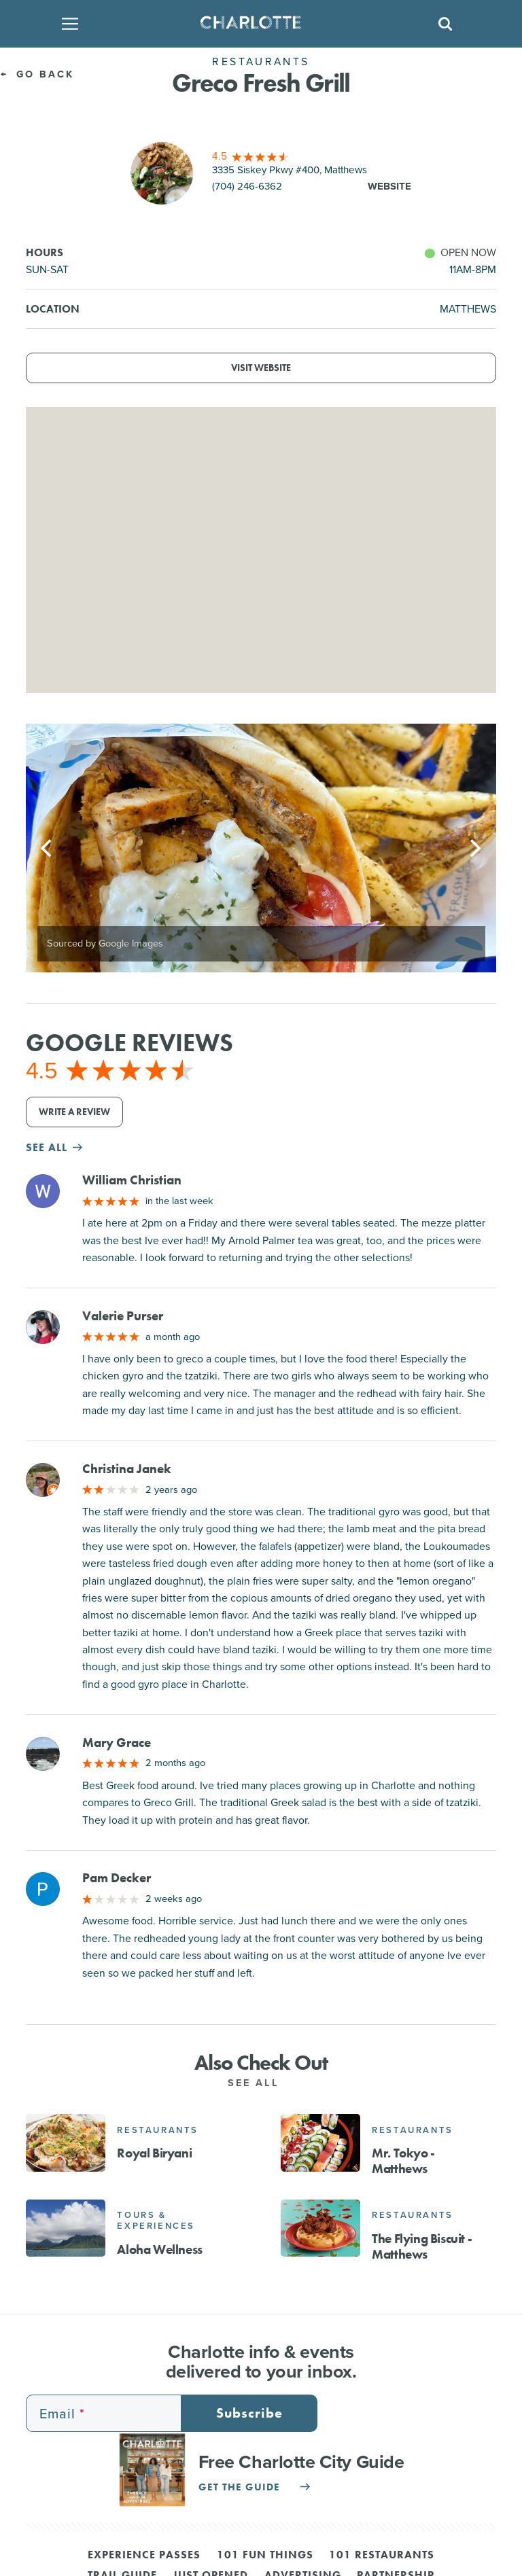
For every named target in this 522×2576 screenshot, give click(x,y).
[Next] (474, 848)
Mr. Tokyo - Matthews (403, 2161)
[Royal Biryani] (65, 2142)
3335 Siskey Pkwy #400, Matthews (289, 169)
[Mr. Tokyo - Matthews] (320, 2142)
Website (389, 186)
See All (261, 2082)
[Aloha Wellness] (65, 2228)
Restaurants (157, 2129)
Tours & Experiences (156, 2220)
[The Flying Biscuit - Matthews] (320, 2228)
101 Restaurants (381, 2555)
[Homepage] (256, 24)
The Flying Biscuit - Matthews (422, 2246)
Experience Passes (144, 2555)
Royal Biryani (154, 2153)
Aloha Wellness (159, 2249)
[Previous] (48, 848)
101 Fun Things (265, 2555)
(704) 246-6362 (247, 186)
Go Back (37, 74)
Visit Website (261, 368)
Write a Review (74, 1112)
